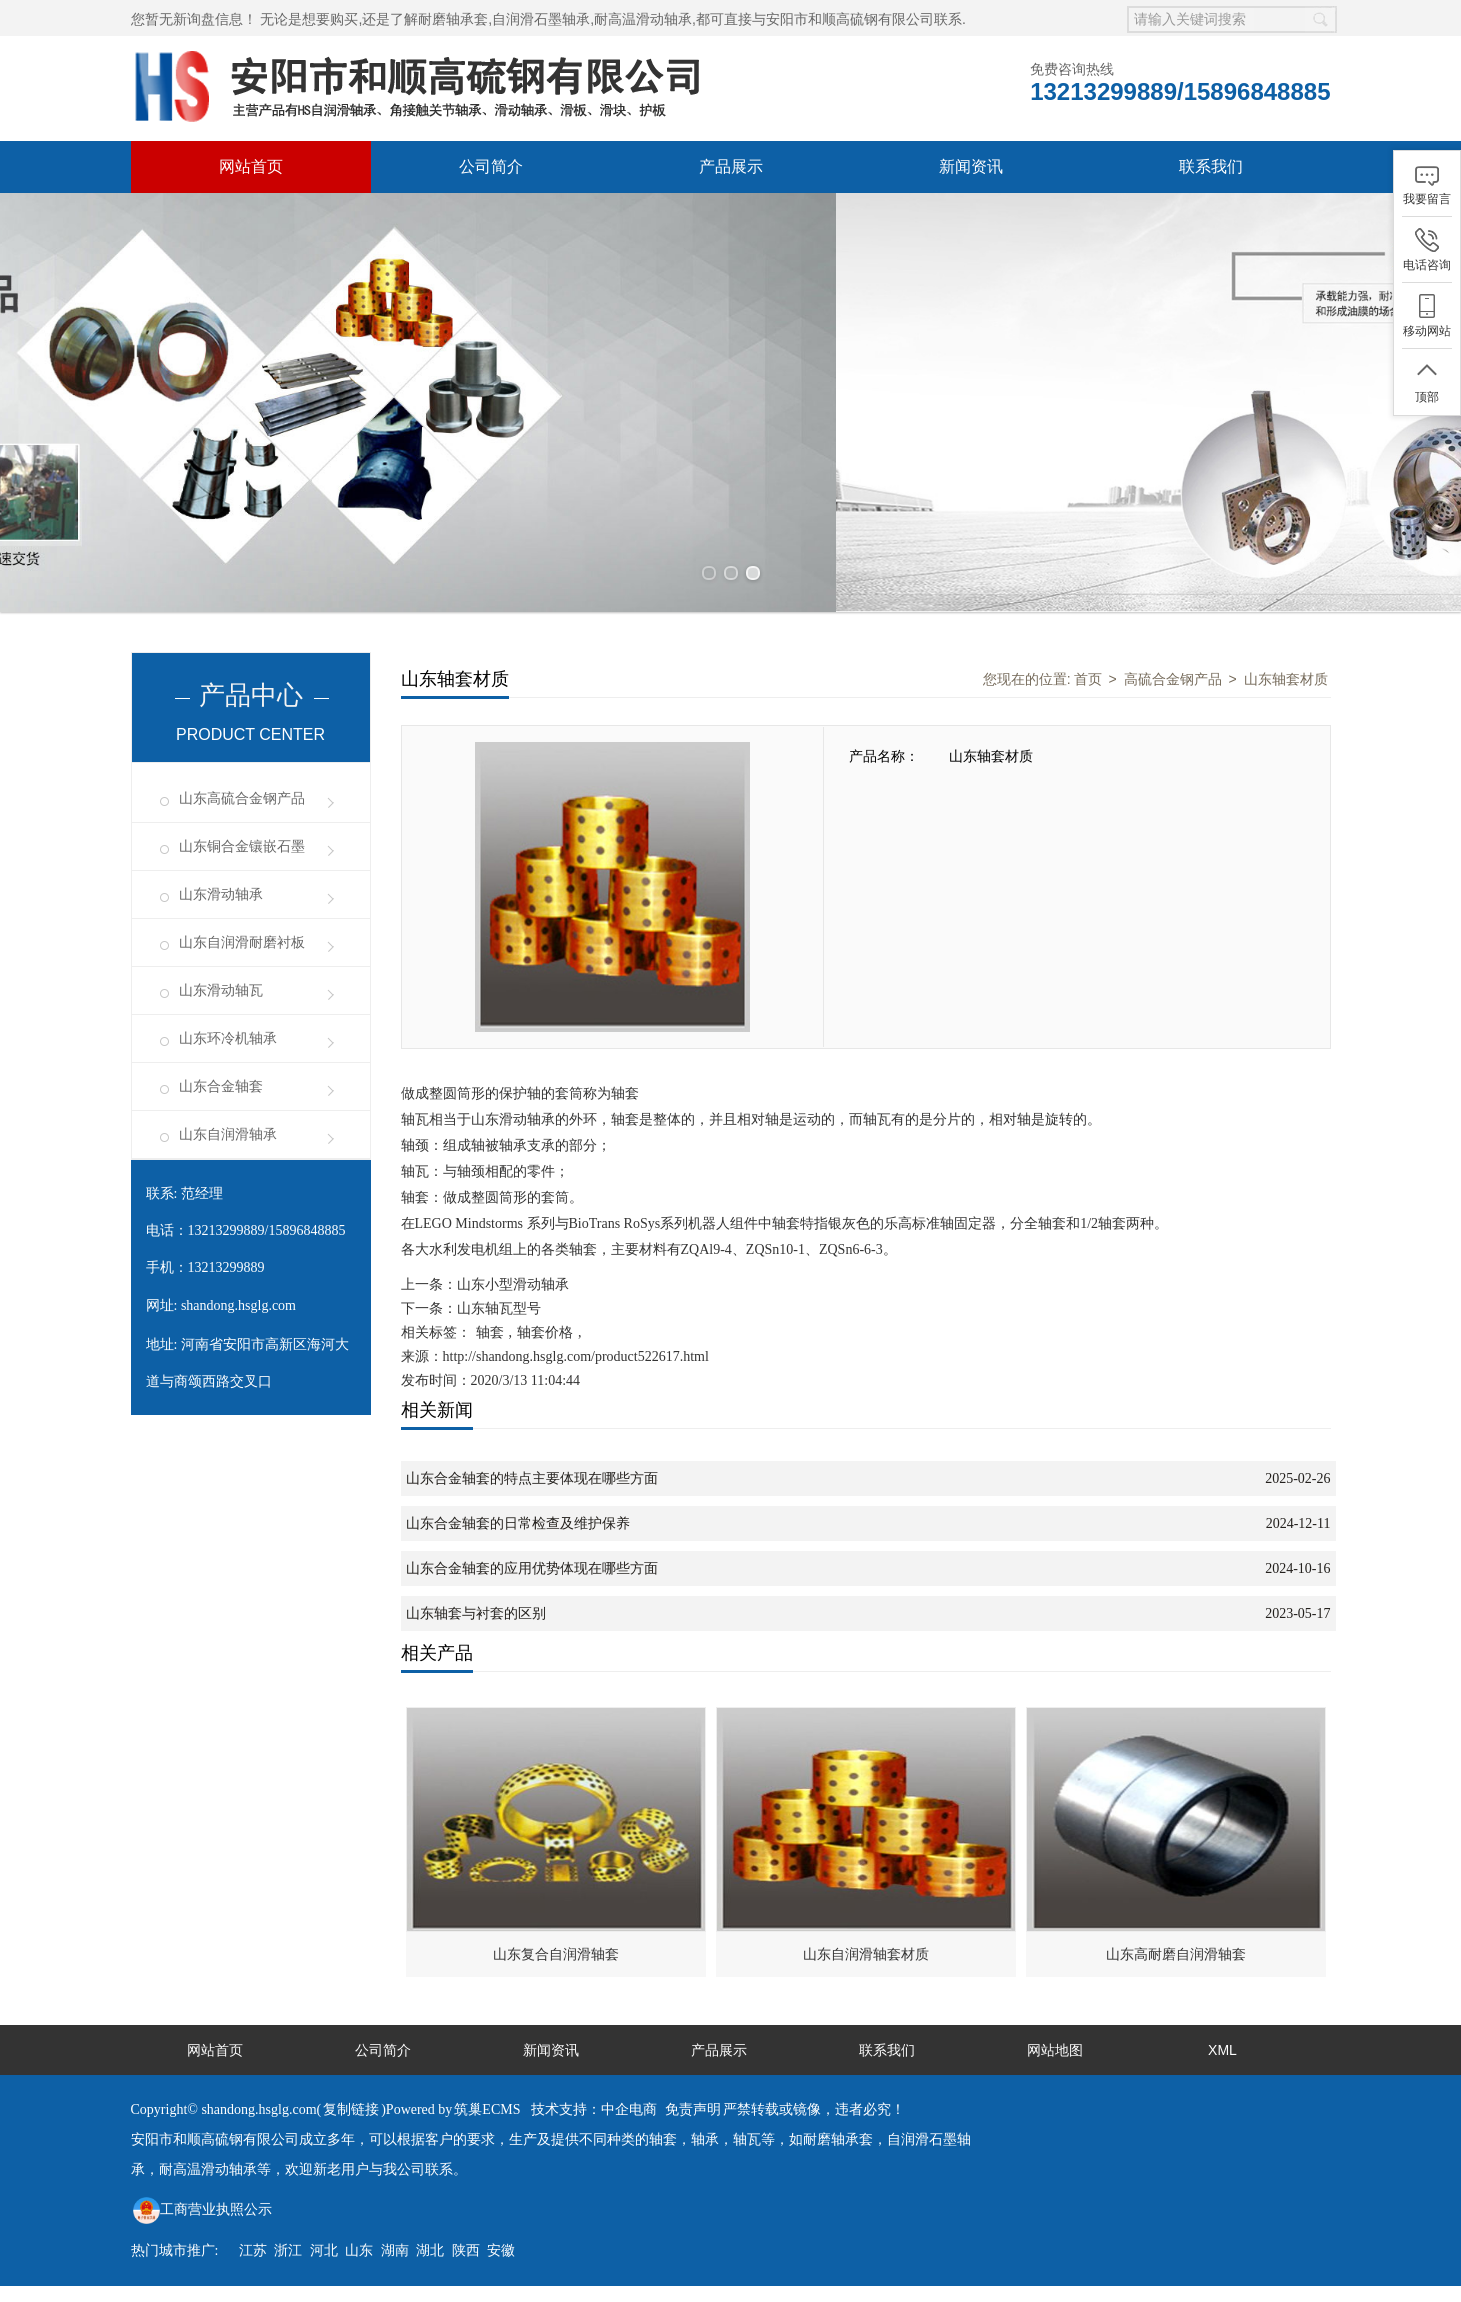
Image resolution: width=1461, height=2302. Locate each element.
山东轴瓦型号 (499, 1308)
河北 (324, 2250)
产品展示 (731, 166)
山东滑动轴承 (221, 894)
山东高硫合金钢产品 (242, 798)
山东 (359, 2250)
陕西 (466, 2250)
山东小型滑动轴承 (513, 1284)
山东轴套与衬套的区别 (476, 1613)
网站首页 (251, 166)
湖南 (395, 2250)
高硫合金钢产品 (1173, 679)
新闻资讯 (971, 166)
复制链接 (351, 2109)
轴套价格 (545, 1332)
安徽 (501, 2250)
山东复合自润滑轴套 (556, 1954)
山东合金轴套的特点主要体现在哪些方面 (532, 1478)
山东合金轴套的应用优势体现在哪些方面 (532, 1568)
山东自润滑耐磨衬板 (242, 942)
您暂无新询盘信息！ (194, 19)
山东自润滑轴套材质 (866, 1954)
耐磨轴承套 (453, 19)
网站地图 (1055, 2050)
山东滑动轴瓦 (221, 990)
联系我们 (1211, 166)
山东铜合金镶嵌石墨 (242, 846)
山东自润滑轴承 (228, 1134)
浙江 (288, 2250)
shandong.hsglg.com (238, 1305)
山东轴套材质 (1286, 679)
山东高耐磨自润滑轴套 (1176, 1954)
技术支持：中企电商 (594, 2109)
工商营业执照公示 (202, 2209)
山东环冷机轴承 (228, 1038)
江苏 (253, 2250)
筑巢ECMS (487, 2109)
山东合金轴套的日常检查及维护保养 (518, 1523)
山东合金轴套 (221, 1086)
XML (1222, 2050)
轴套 (490, 1332)
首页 (1088, 679)
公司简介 (491, 166)
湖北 (430, 2250)
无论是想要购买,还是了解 (339, 19)
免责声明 (693, 2109)
